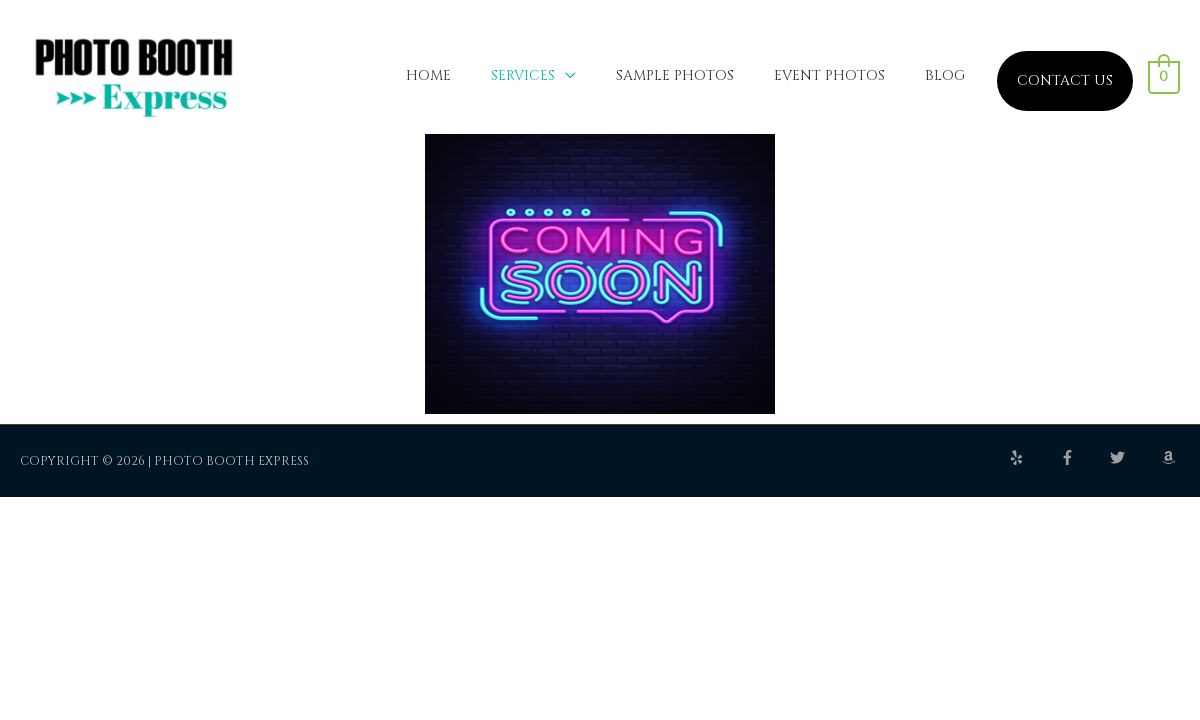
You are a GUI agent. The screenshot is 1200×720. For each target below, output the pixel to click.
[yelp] (1033, 464)
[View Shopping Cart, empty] (1164, 80)
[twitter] (1134, 464)
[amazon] (1171, 464)
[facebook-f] (1084, 464)
